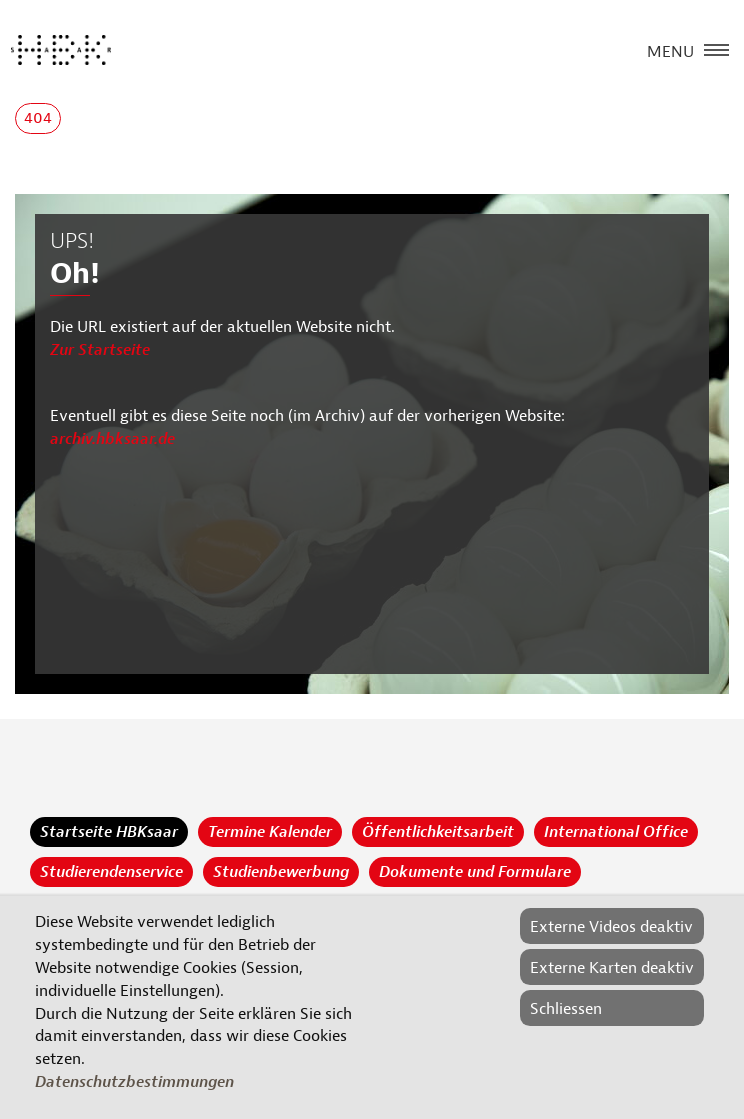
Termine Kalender (270, 832)
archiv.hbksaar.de (112, 439)
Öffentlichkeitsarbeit (438, 832)
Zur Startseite (100, 350)
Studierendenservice (111, 872)
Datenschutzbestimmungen (134, 1082)
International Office (616, 832)
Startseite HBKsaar (109, 832)
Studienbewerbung (281, 872)
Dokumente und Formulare (475, 872)
